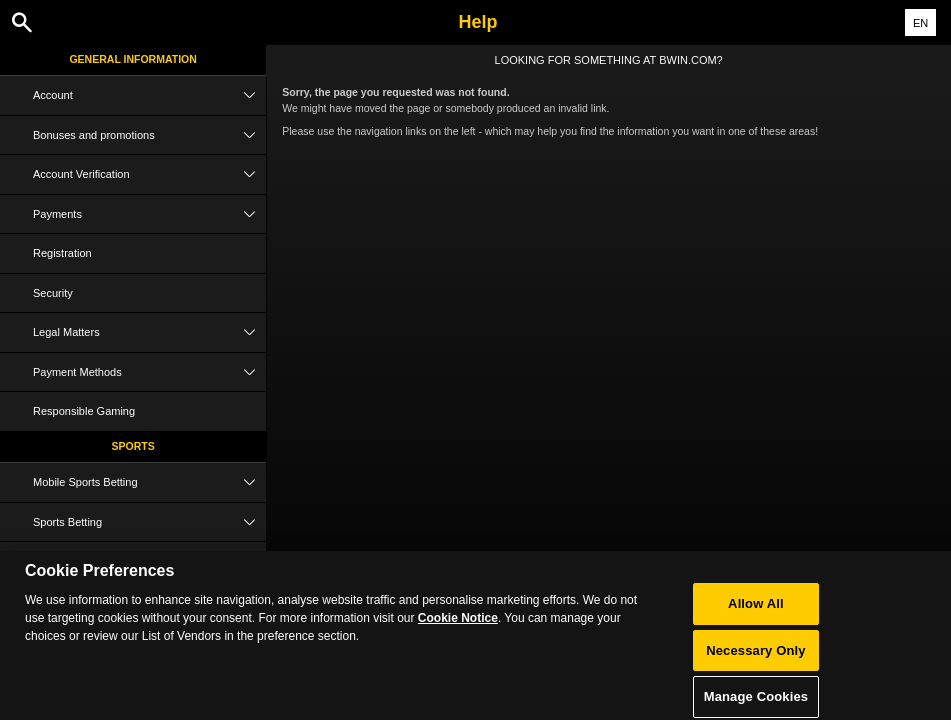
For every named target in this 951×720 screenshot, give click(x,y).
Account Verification (149, 174)
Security (53, 293)
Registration (62, 253)
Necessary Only (755, 658)
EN (920, 23)
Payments (149, 214)
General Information (132, 59)
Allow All (756, 611)
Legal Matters (149, 332)
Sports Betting (149, 522)
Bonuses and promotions (149, 135)
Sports (133, 446)
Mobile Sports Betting (149, 482)
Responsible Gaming (84, 411)
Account (149, 95)
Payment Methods (149, 372)
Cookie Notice (458, 627)
